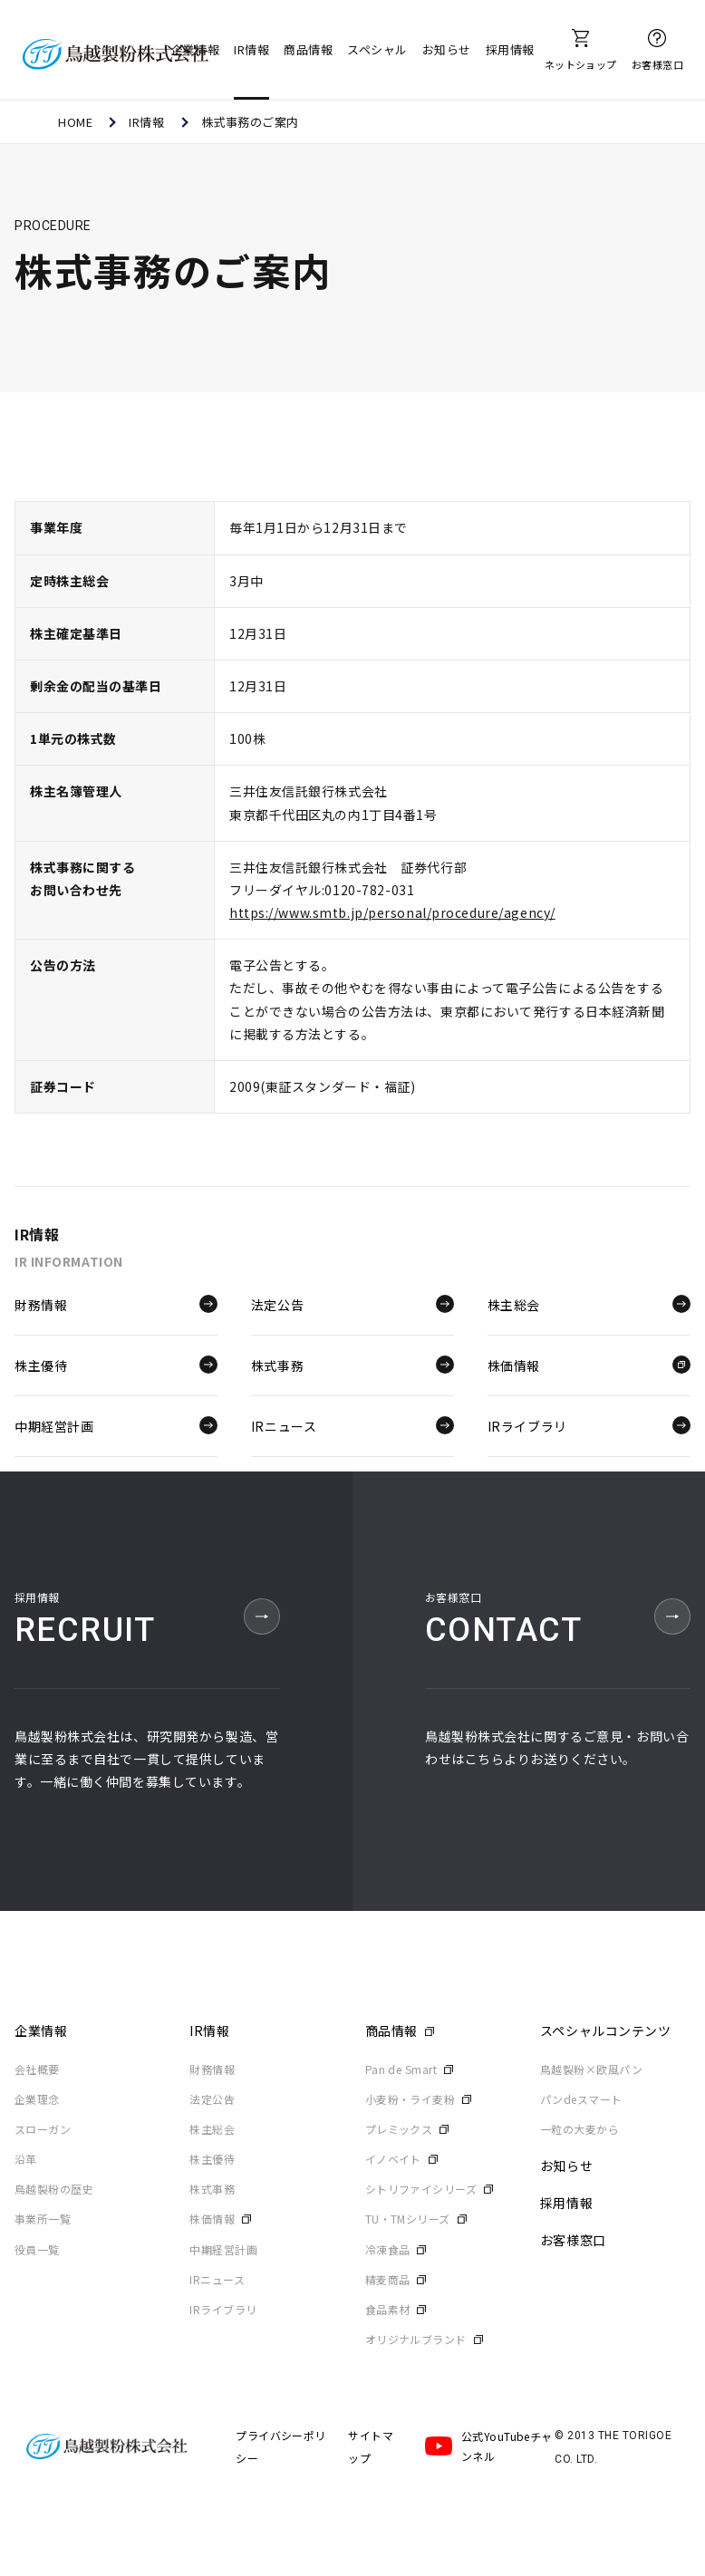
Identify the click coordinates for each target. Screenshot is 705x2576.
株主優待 (115, 1364)
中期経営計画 (115, 1424)
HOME (75, 121)
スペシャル (377, 49)
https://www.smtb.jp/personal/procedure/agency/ (392, 912)
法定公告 (352, 1304)
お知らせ (446, 49)
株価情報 (589, 1364)
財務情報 (115, 1304)
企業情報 (194, 49)
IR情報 (251, 49)
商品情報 (308, 49)
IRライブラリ (589, 1424)
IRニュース (352, 1424)
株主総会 (589, 1304)
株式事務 (352, 1364)
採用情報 (510, 49)
